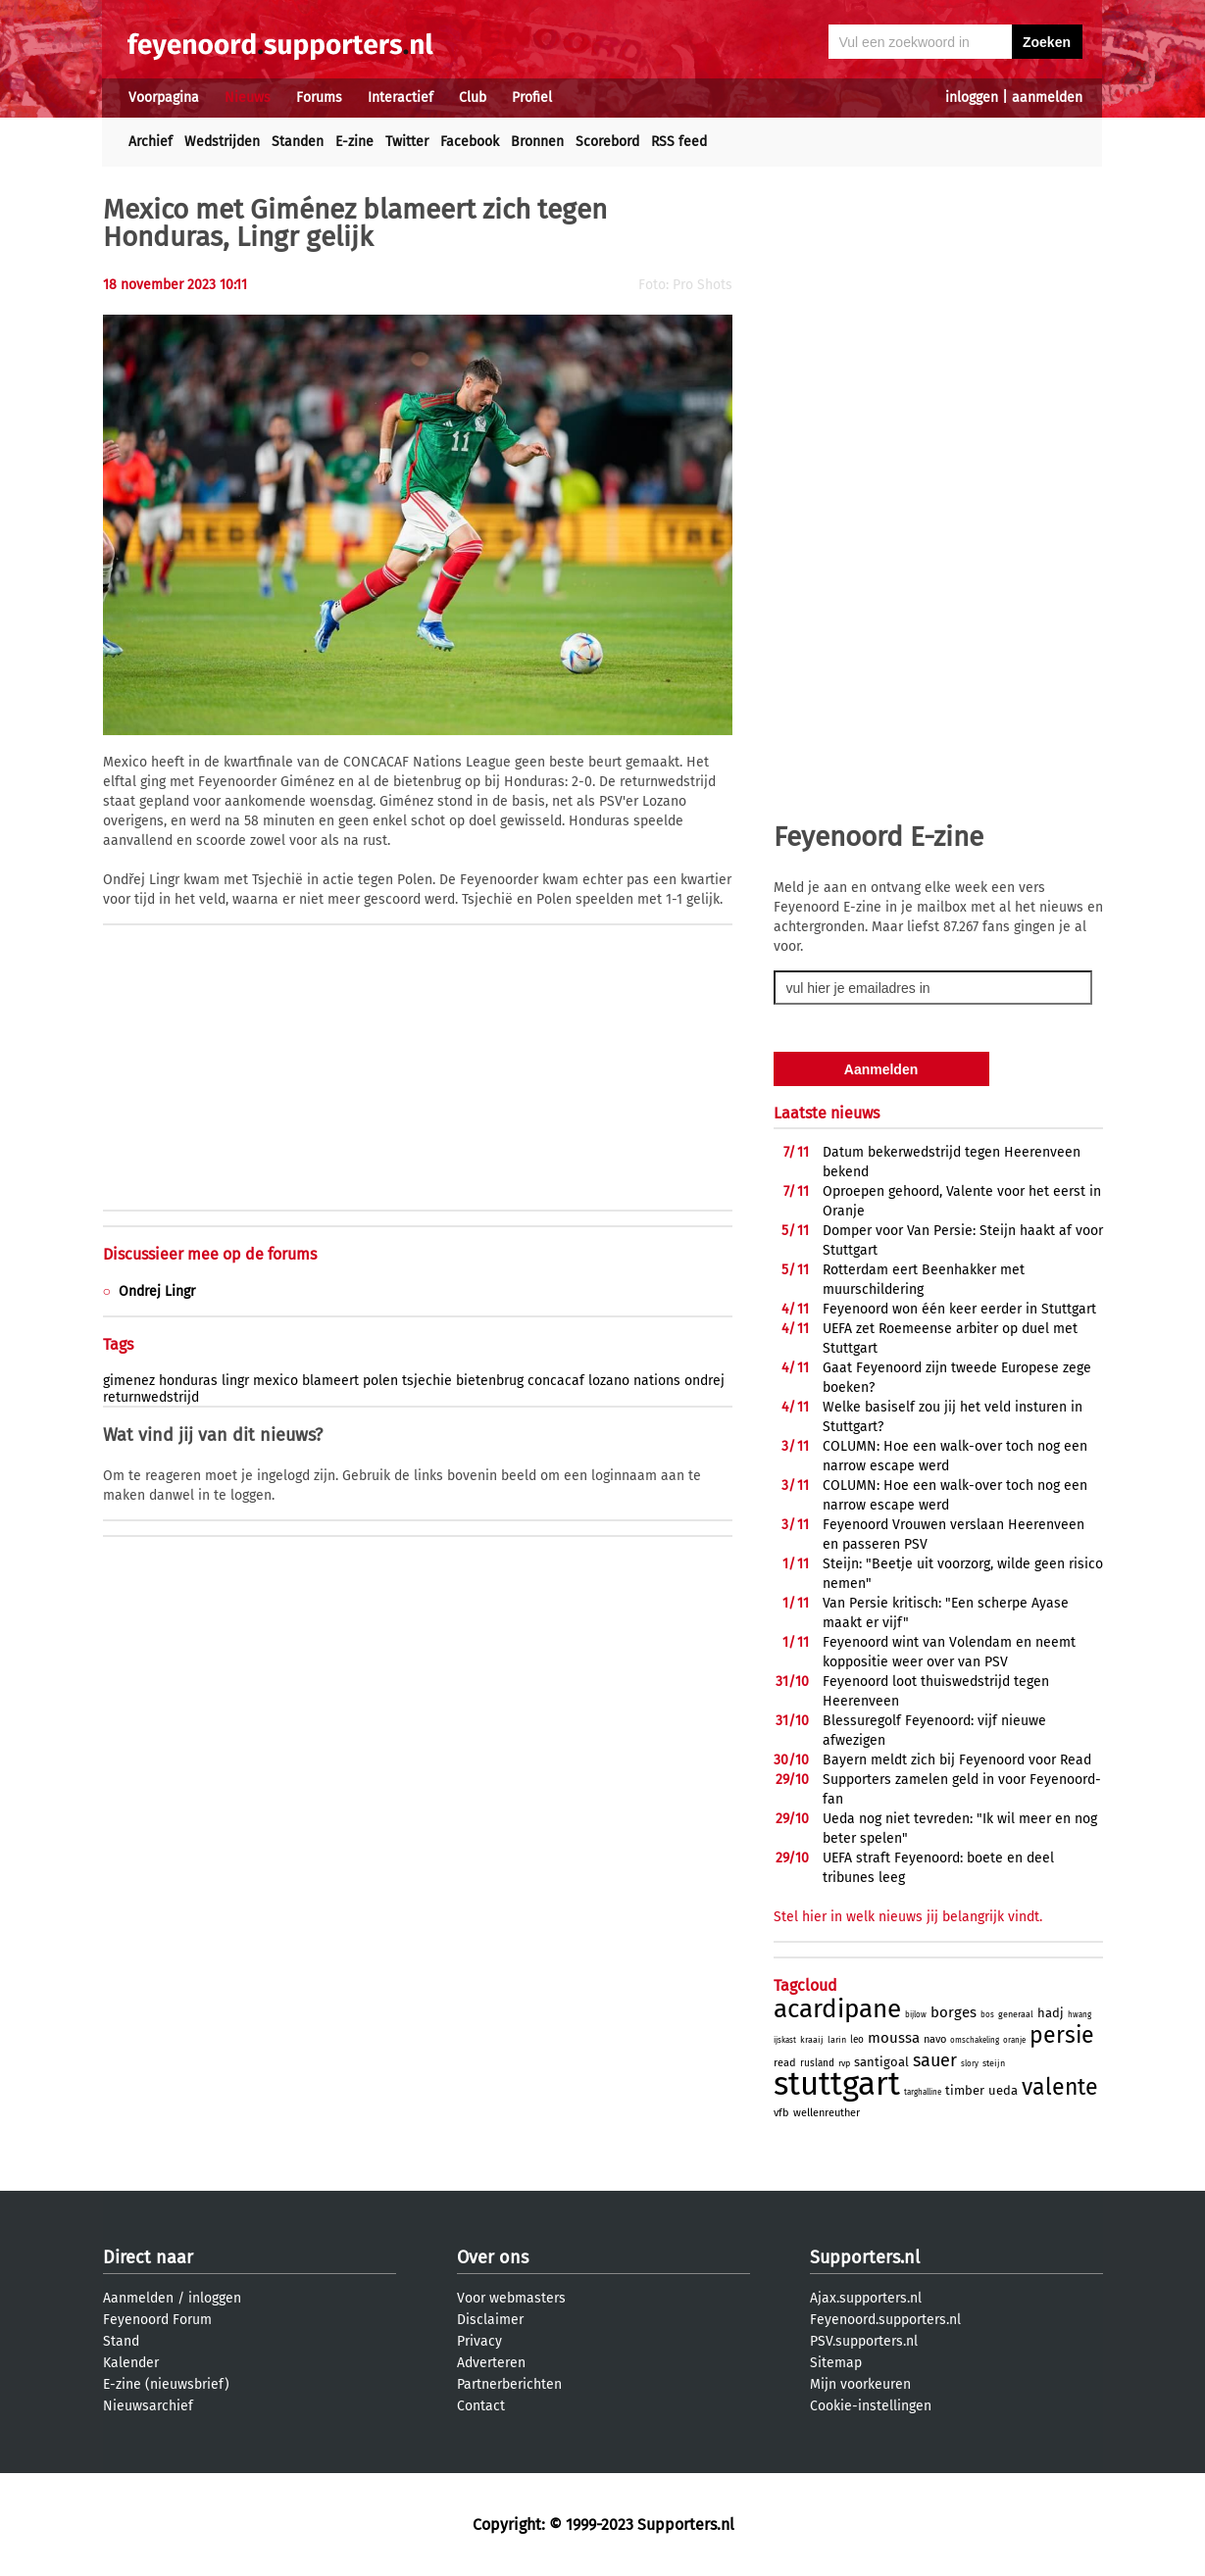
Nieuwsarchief (148, 2406)
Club (472, 97)
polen (380, 1380)
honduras (188, 1380)
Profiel (532, 97)
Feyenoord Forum (157, 2319)
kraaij (812, 2040)
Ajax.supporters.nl (866, 2298)
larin (837, 2040)
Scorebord (607, 141)
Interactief (400, 97)
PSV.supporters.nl (864, 2341)
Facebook (469, 141)
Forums (319, 97)
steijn (993, 2063)
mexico (275, 1380)
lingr (235, 1380)
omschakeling (974, 2040)
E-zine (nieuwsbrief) (166, 2384)
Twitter (406, 141)
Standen (298, 141)
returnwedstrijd (151, 1397)
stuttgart (837, 2084)
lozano (608, 1380)
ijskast (785, 2040)
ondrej (704, 1380)
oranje (1014, 2040)
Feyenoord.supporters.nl (885, 2319)
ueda (1003, 2090)
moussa (894, 2038)
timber (964, 2090)
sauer (935, 2060)
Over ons (492, 2257)
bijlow (916, 2014)
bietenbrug (490, 1380)
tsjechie (427, 1380)
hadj (1050, 2013)
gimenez (129, 1380)
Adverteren (491, 2362)
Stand (121, 2341)
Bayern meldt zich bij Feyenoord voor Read (957, 1760)
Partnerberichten (509, 2384)
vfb (781, 2112)
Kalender (131, 2362)
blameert (330, 1380)
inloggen (971, 97)
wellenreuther (826, 2112)
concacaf (555, 1380)
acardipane (837, 2009)
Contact (481, 2406)
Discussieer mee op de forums (210, 1254)
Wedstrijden (222, 141)
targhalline (922, 2092)
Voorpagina (163, 97)
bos (987, 2014)
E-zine (354, 141)
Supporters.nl (865, 2257)
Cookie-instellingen (870, 2406)
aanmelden (1047, 97)
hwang (1079, 2014)
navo (935, 2039)
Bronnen (537, 141)
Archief (150, 141)
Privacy (479, 2341)
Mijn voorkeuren (860, 2384)
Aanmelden (138, 2298)
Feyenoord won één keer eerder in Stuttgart (959, 1309)
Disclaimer (490, 2319)
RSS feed (679, 141)
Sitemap (836, 2362)
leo (857, 2040)
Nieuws (248, 97)
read (785, 2062)
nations (656, 1380)
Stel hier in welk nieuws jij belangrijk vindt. (908, 1916)
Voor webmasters (511, 2298)
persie (1061, 2035)
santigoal (881, 2062)
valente (1060, 2087)
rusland (817, 2063)
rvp (844, 2063)
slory (970, 2063)
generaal (1015, 2014)
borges (953, 2012)
